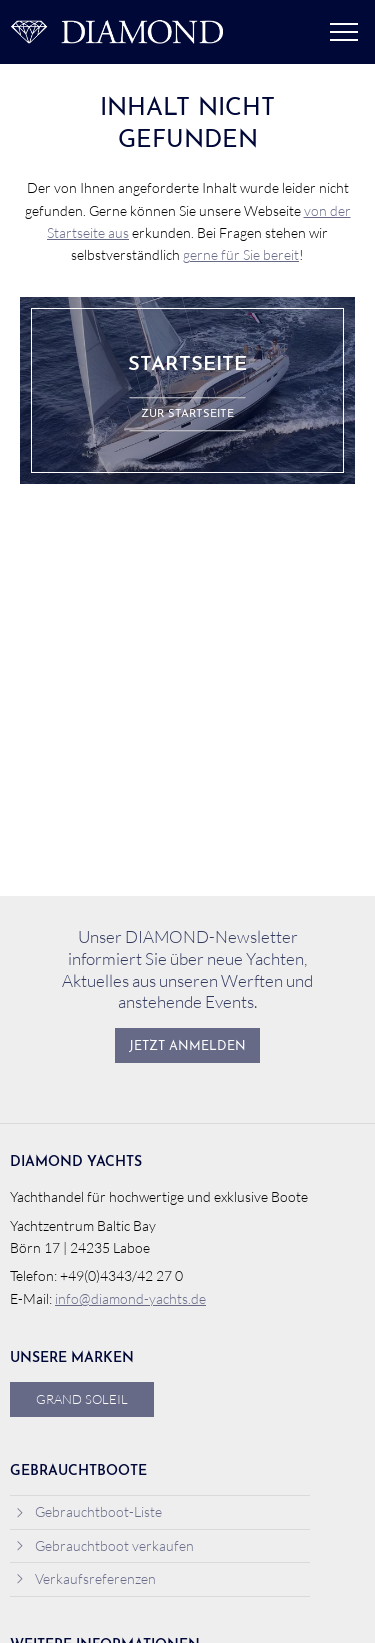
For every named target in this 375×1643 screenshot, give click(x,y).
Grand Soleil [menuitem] (82, 1399)
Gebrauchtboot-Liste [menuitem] (88, 1511)
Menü (344, 32)
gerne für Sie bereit (241, 254)
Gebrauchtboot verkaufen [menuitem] (104, 1545)
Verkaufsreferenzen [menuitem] (85, 1578)
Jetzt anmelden (187, 1047)
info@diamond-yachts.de (130, 1298)
